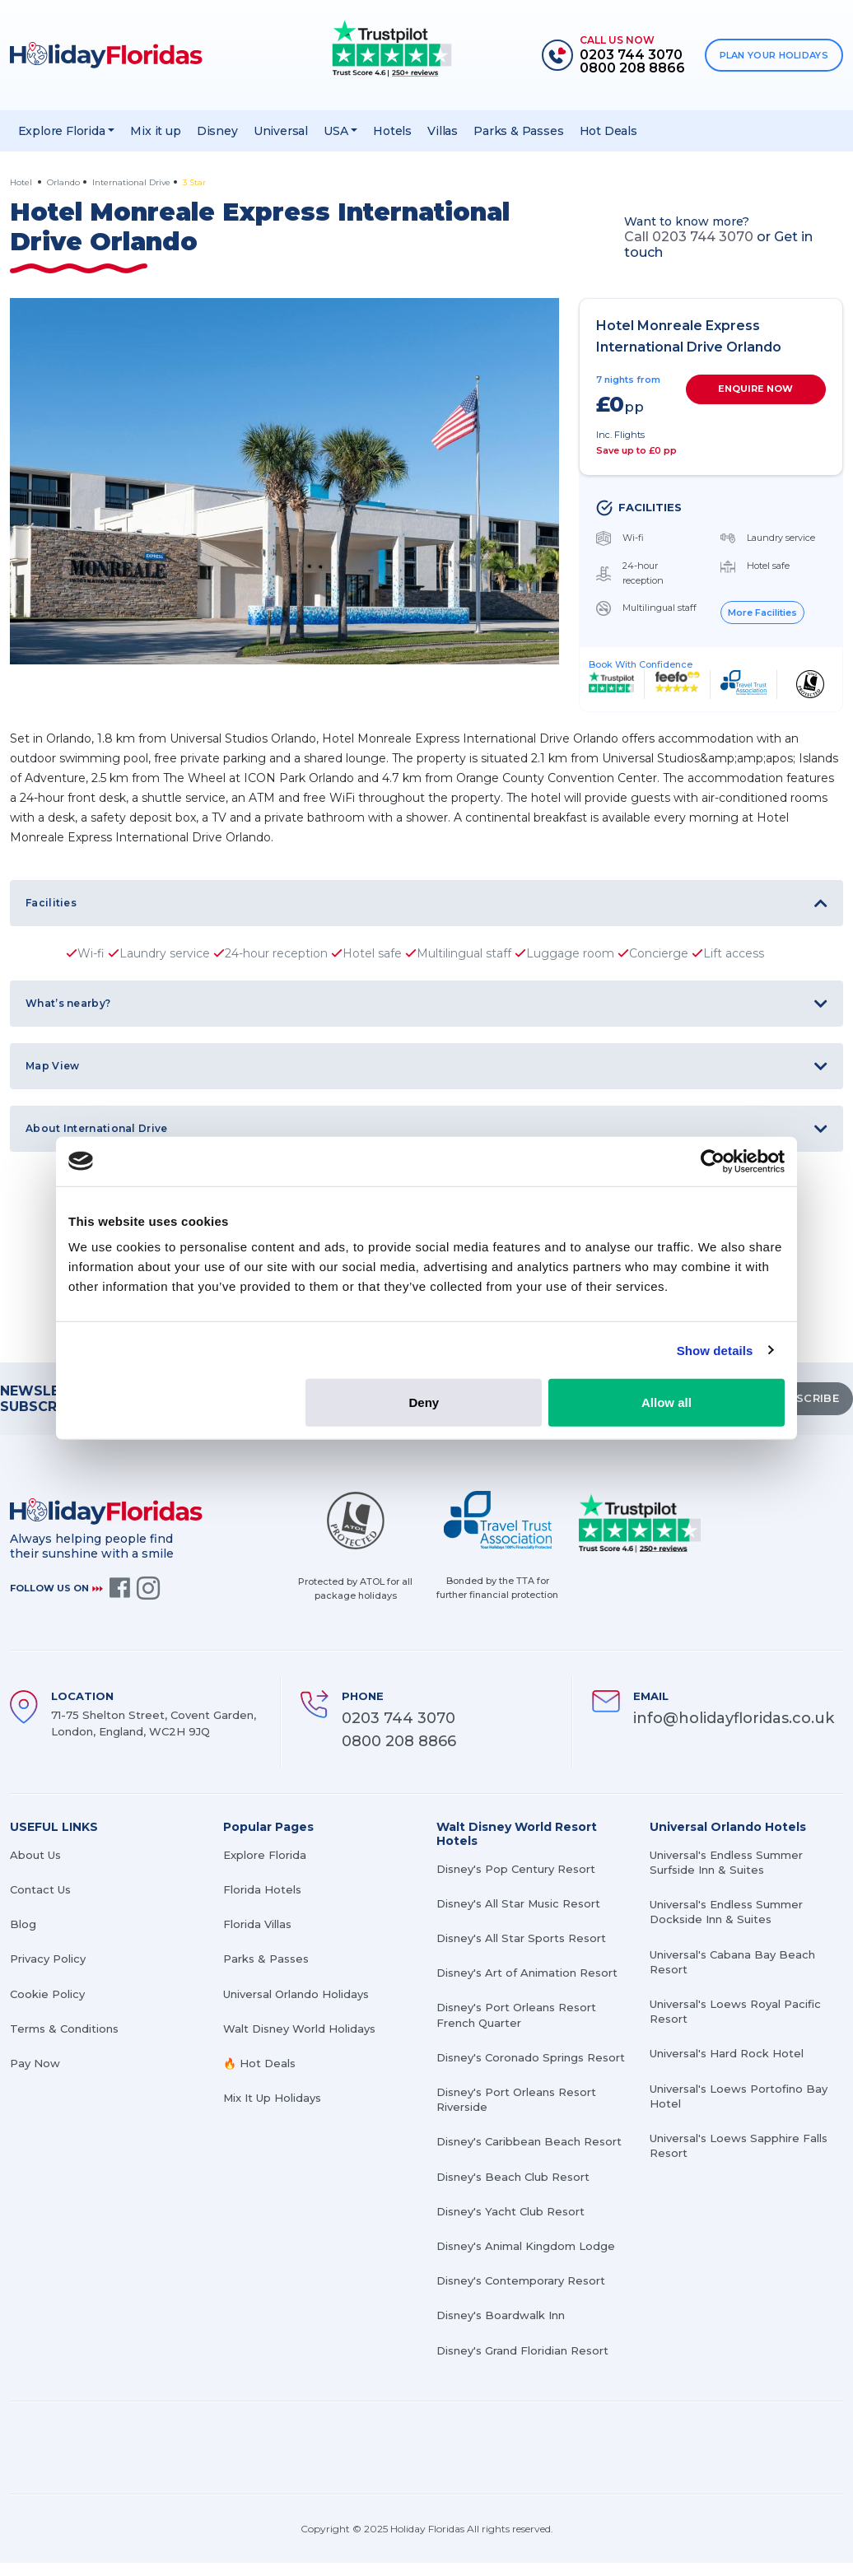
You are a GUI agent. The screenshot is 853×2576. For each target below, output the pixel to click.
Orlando (63, 182)
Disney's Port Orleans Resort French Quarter (516, 2015)
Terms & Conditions (64, 2028)
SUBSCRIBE (805, 1397)
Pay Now (35, 2063)
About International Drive (97, 1128)
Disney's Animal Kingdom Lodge (525, 2245)
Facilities (51, 903)
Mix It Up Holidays (272, 2097)
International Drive (131, 182)
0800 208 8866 (399, 1741)
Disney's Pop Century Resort (515, 1868)
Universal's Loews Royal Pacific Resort (735, 2011)
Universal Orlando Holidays (296, 1994)
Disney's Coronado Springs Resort (530, 2057)
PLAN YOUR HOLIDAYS (774, 55)
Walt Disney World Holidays (299, 2028)
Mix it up (155, 130)
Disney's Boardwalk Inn (500, 2315)
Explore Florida (264, 1854)
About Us (35, 1854)
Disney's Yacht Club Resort (510, 2211)
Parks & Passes (518, 130)
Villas (442, 130)
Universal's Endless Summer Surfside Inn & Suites (726, 1862)
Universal (281, 130)
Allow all (666, 1402)
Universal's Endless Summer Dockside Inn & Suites (726, 1912)
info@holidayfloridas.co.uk (733, 1718)
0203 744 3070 (398, 1718)
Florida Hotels (262, 1889)
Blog (23, 1924)
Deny (424, 1402)
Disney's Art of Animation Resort (527, 1972)
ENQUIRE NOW (755, 388)
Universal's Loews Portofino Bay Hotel (738, 2096)
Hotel (22, 182)
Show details (715, 1350)
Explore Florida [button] (61, 130)
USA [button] (335, 130)
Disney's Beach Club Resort (513, 2176)
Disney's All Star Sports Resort (521, 1938)
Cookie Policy (47, 1994)
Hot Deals (608, 130)
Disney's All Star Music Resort (518, 1903)
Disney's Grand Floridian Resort (522, 2350)
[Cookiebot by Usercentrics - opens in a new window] (713, 1160)
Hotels (392, 130)
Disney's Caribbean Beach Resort (529, 2141)
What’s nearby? (68, 1003)
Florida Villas (257, 1924)
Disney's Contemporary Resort (520, 2280)
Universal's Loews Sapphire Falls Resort (738, 2145)
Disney (217, 130)
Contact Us (40, 1889)
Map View (52, 1066)
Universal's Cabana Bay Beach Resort (732, 1962)
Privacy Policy (48, 1958)
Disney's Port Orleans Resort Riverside (516, 2099)
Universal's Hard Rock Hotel (727, 2053)
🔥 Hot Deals (259, 2063)
